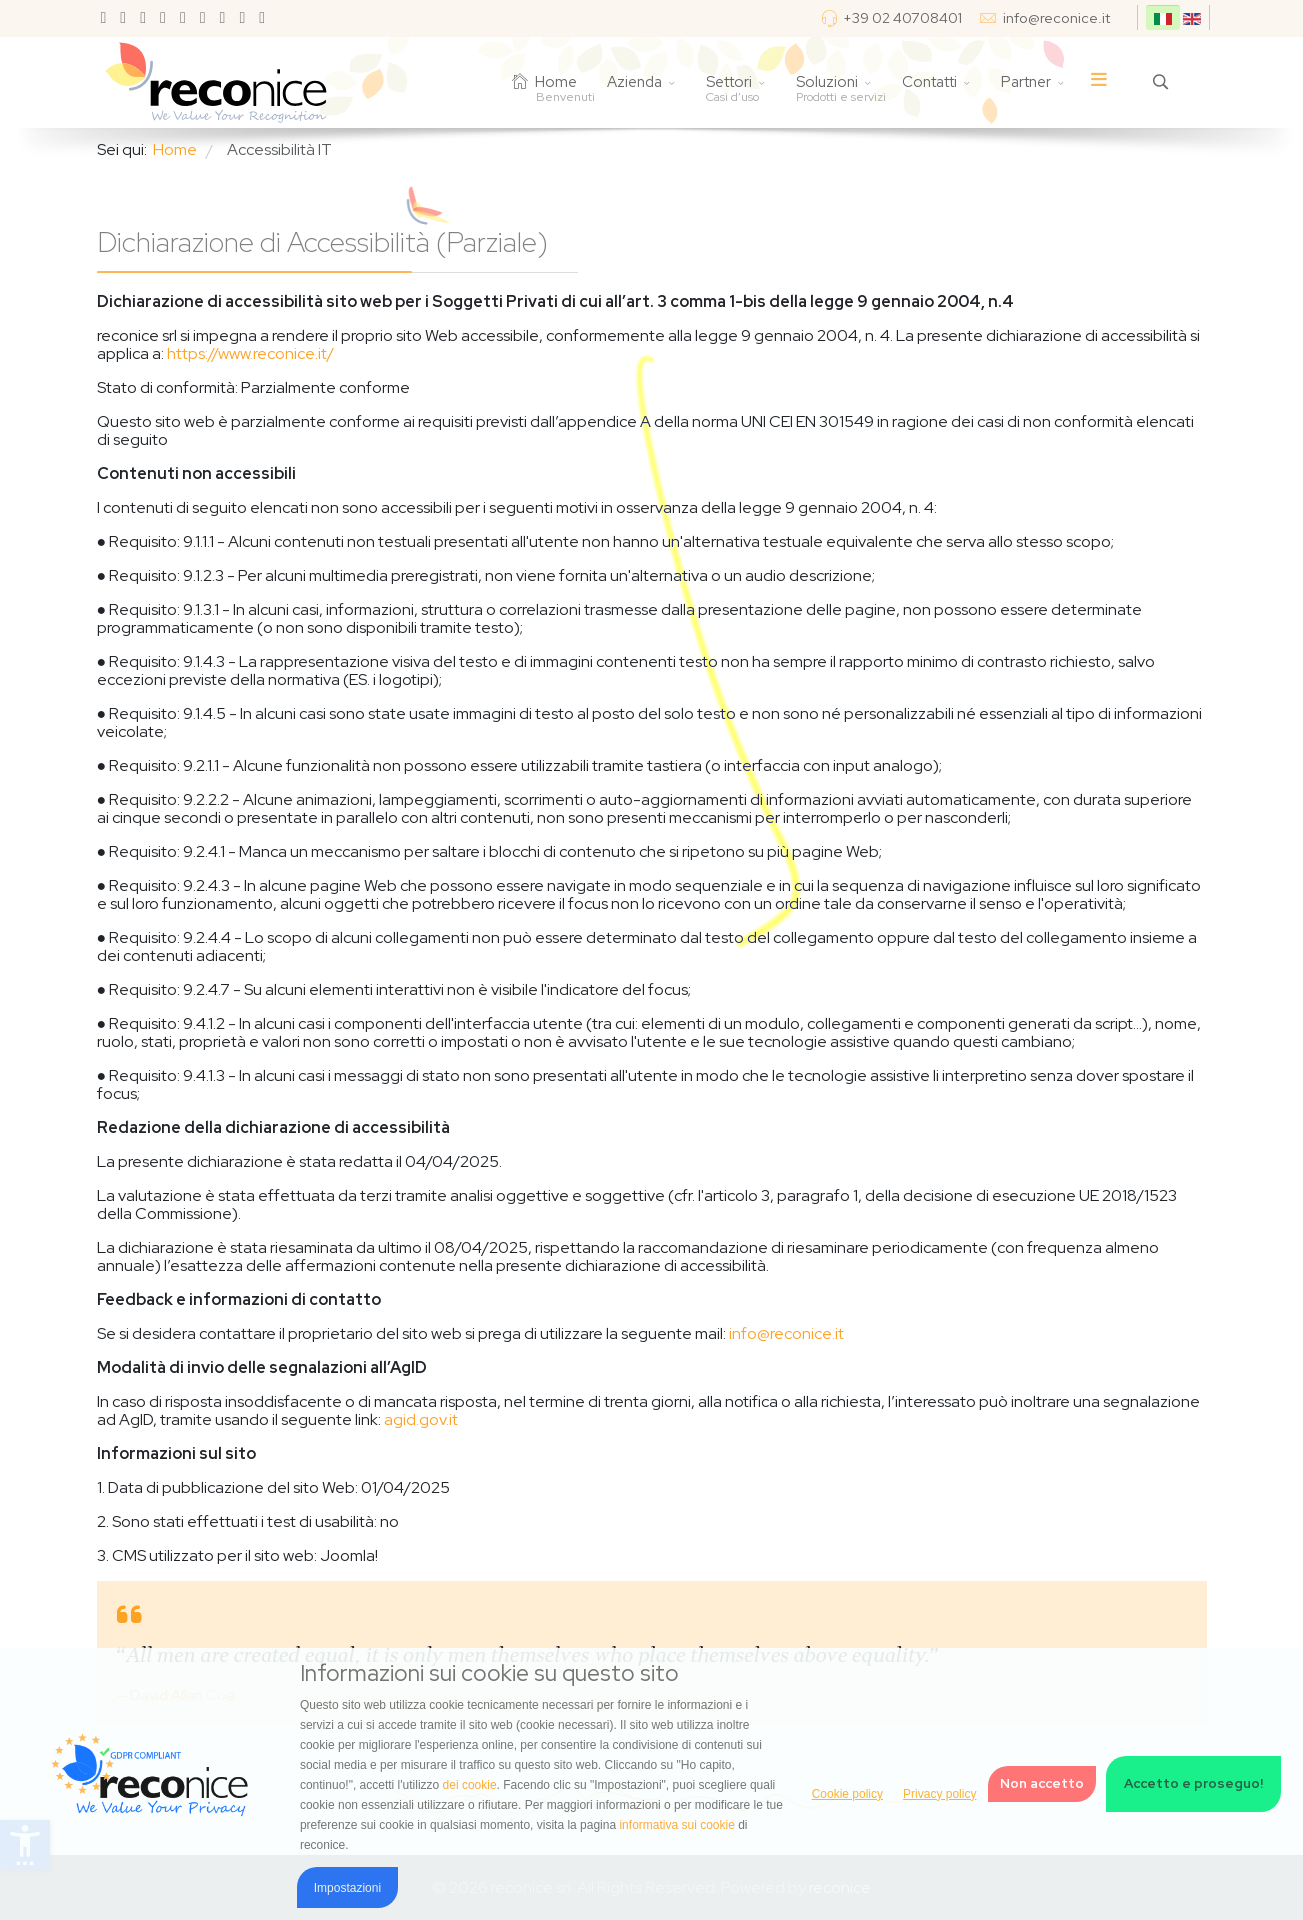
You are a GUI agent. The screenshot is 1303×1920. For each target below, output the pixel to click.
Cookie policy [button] (847, 1794)
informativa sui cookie (676, 1825)
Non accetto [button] (1042, 1783)
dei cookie (470, 1785)
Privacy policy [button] (939, 1794)
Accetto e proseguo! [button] (1193, 1783)
